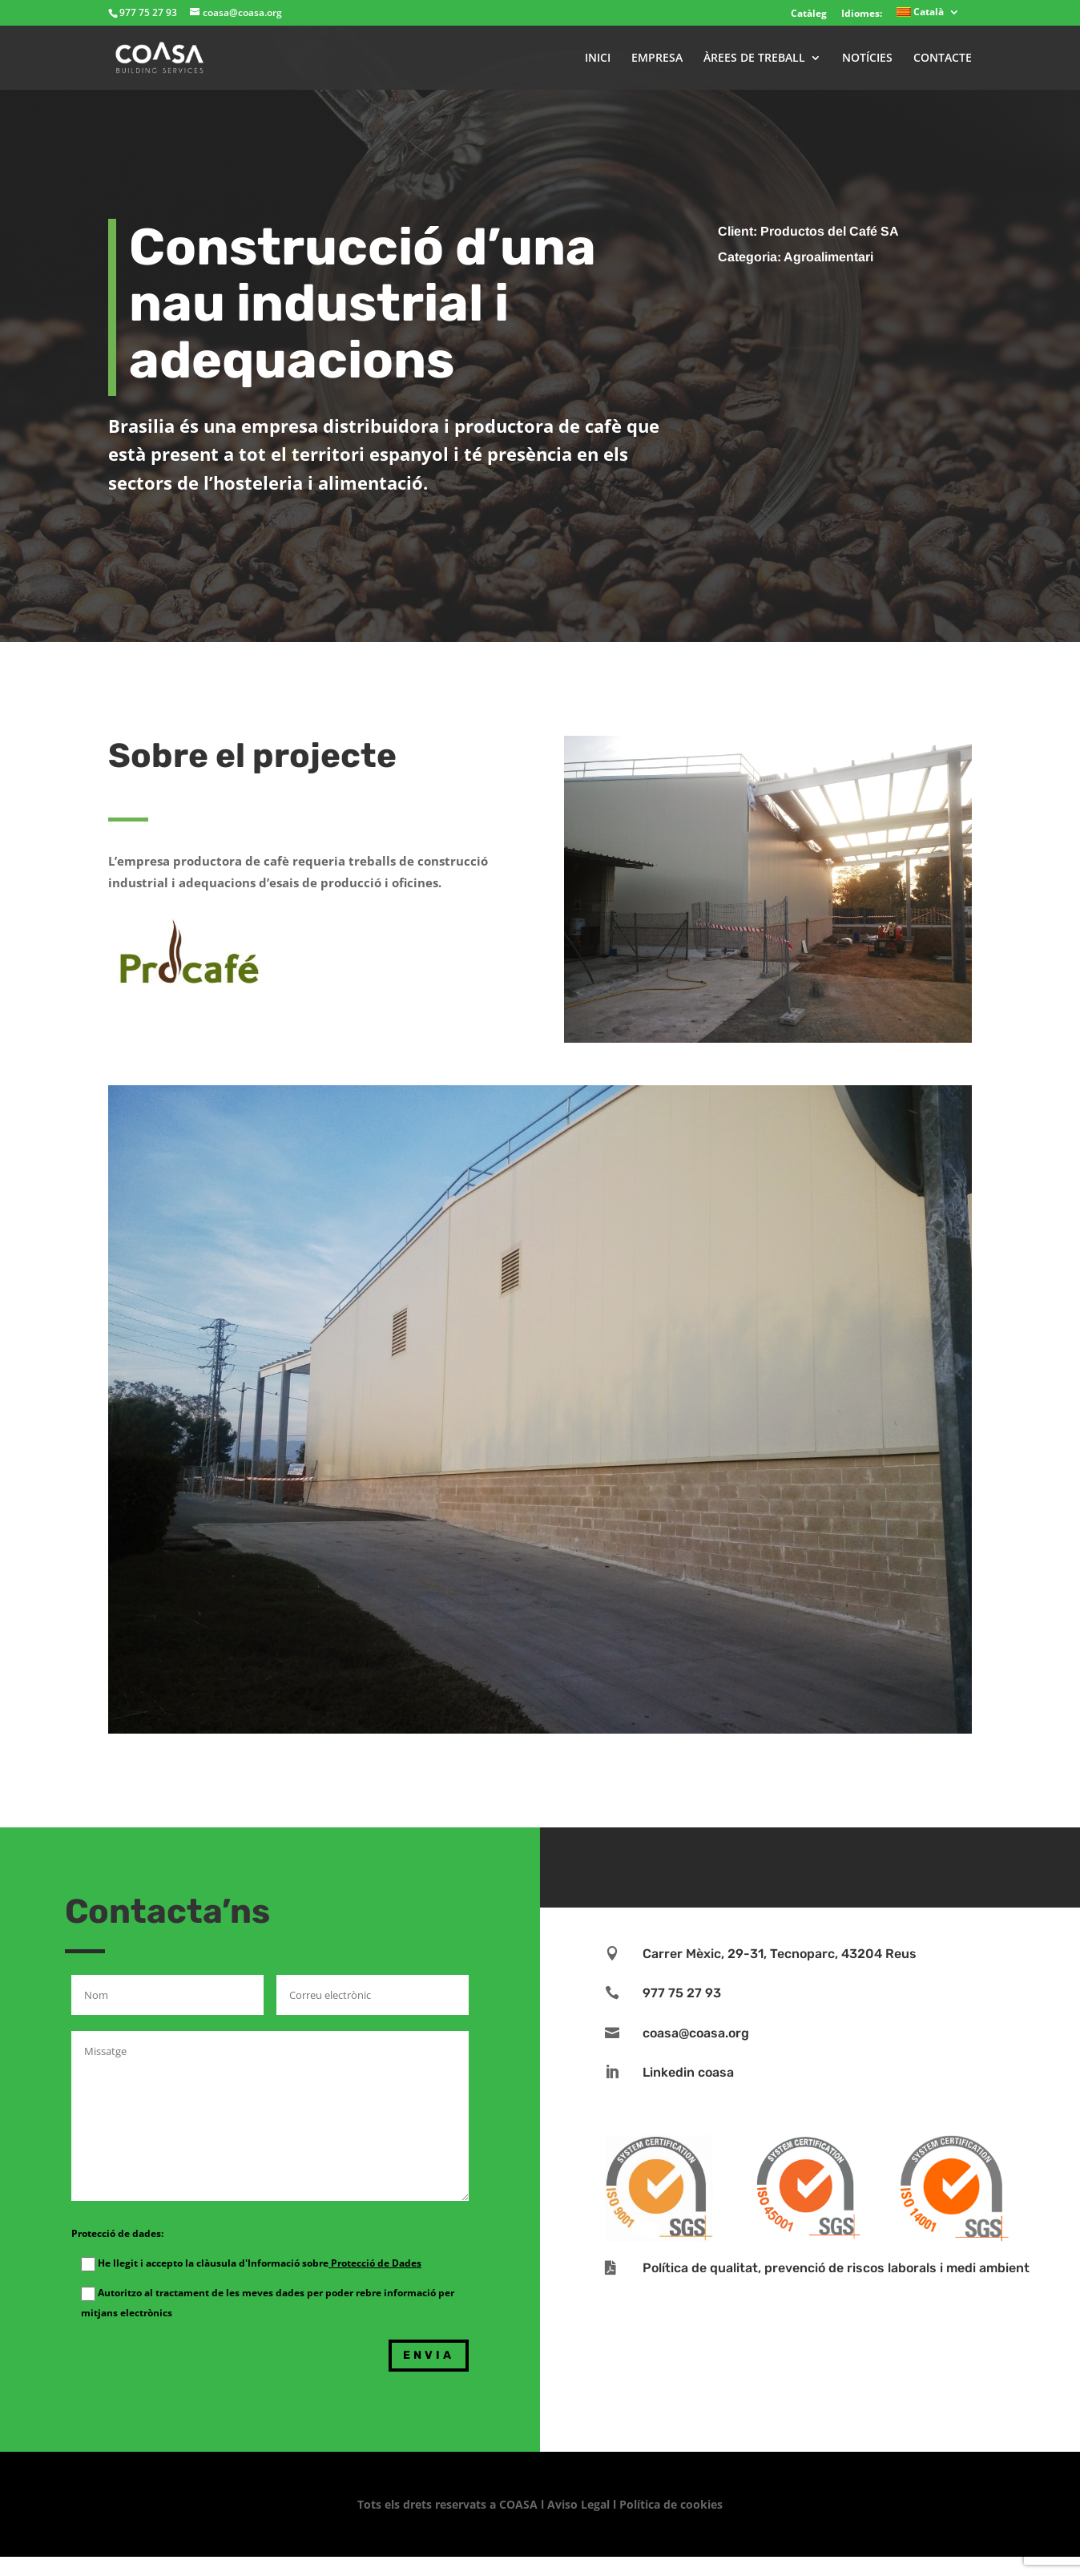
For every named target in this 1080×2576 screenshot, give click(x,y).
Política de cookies (671, 2504)
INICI (598, 58)
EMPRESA (657, 58)
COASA (520, 2504)
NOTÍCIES (867, 58)
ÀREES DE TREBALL (754, 58)
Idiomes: (861, 13)
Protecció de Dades (374, 2263)
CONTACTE (942, 58)
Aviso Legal (578, 2504)
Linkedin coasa (688, 2072)
